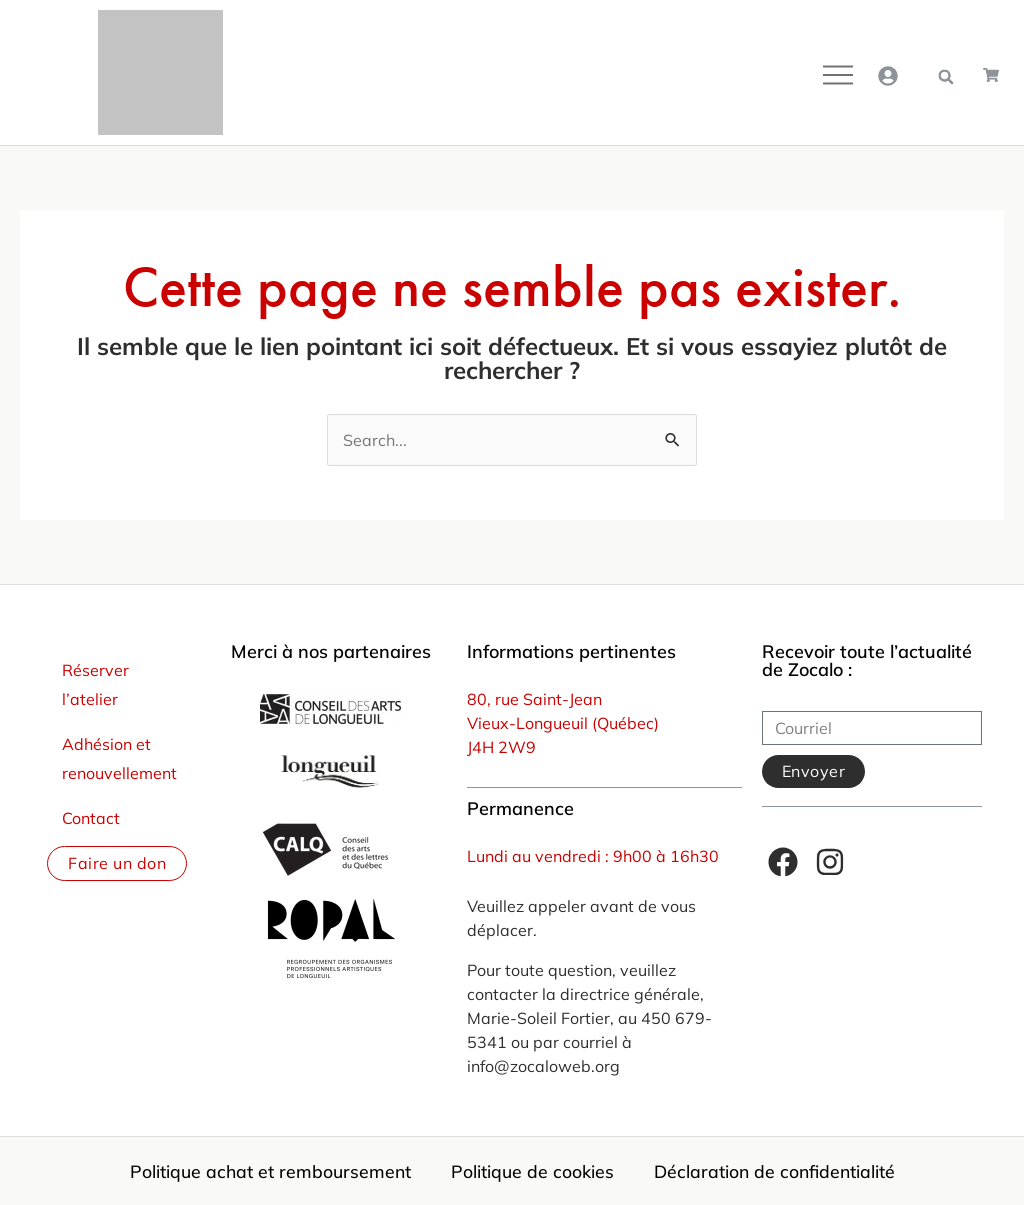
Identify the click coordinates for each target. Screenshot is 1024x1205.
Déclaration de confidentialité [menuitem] (774, 1171)
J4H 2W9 (501, 747)
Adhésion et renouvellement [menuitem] (119, 758)
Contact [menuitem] (91, 818)
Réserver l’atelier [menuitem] (95, 684)
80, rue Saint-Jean (534, 699)
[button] (946, 77)
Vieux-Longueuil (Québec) (563, 723)
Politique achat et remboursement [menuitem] (270, 1171)
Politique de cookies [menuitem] (532, 1171)
